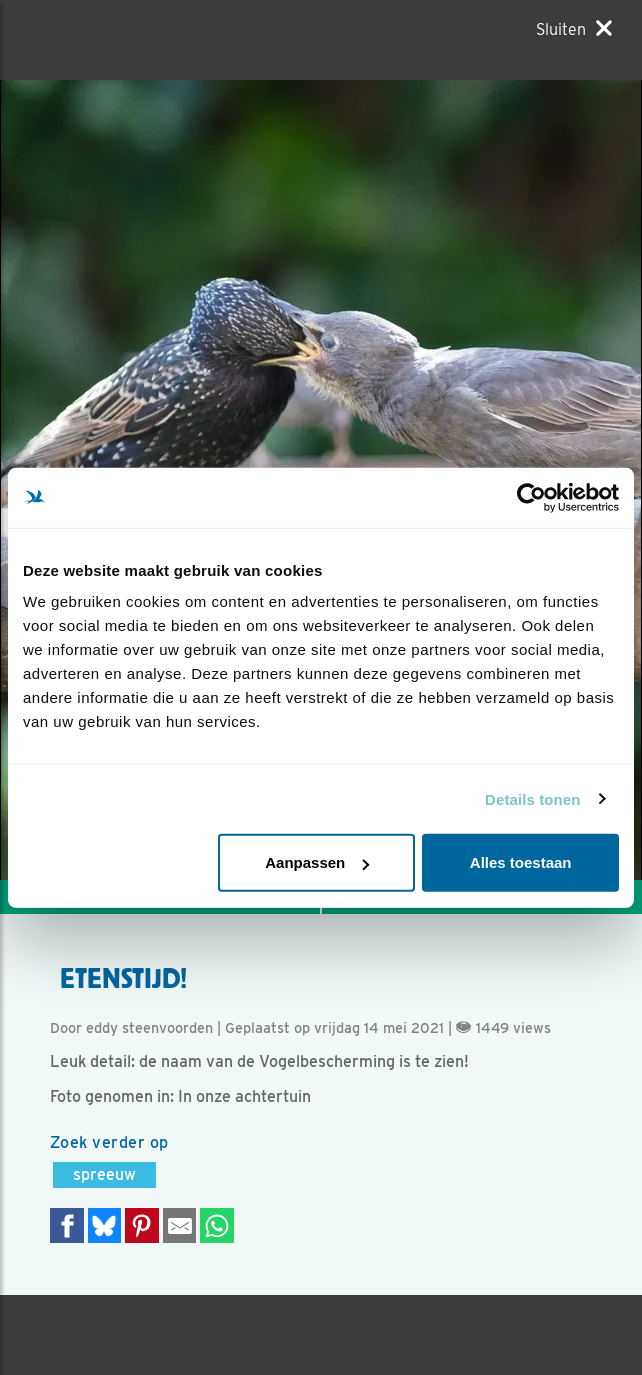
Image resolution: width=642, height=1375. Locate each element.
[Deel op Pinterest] (142, 1225)
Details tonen (532, 798)
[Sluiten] (574, 29)
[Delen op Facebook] (67, 1225)
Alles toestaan (521, 862)
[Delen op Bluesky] (105, 1225)
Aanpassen (317, 862)
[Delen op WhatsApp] (217, 1225)
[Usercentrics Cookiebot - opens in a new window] (531, 497)
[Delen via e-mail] (180, 1225)
